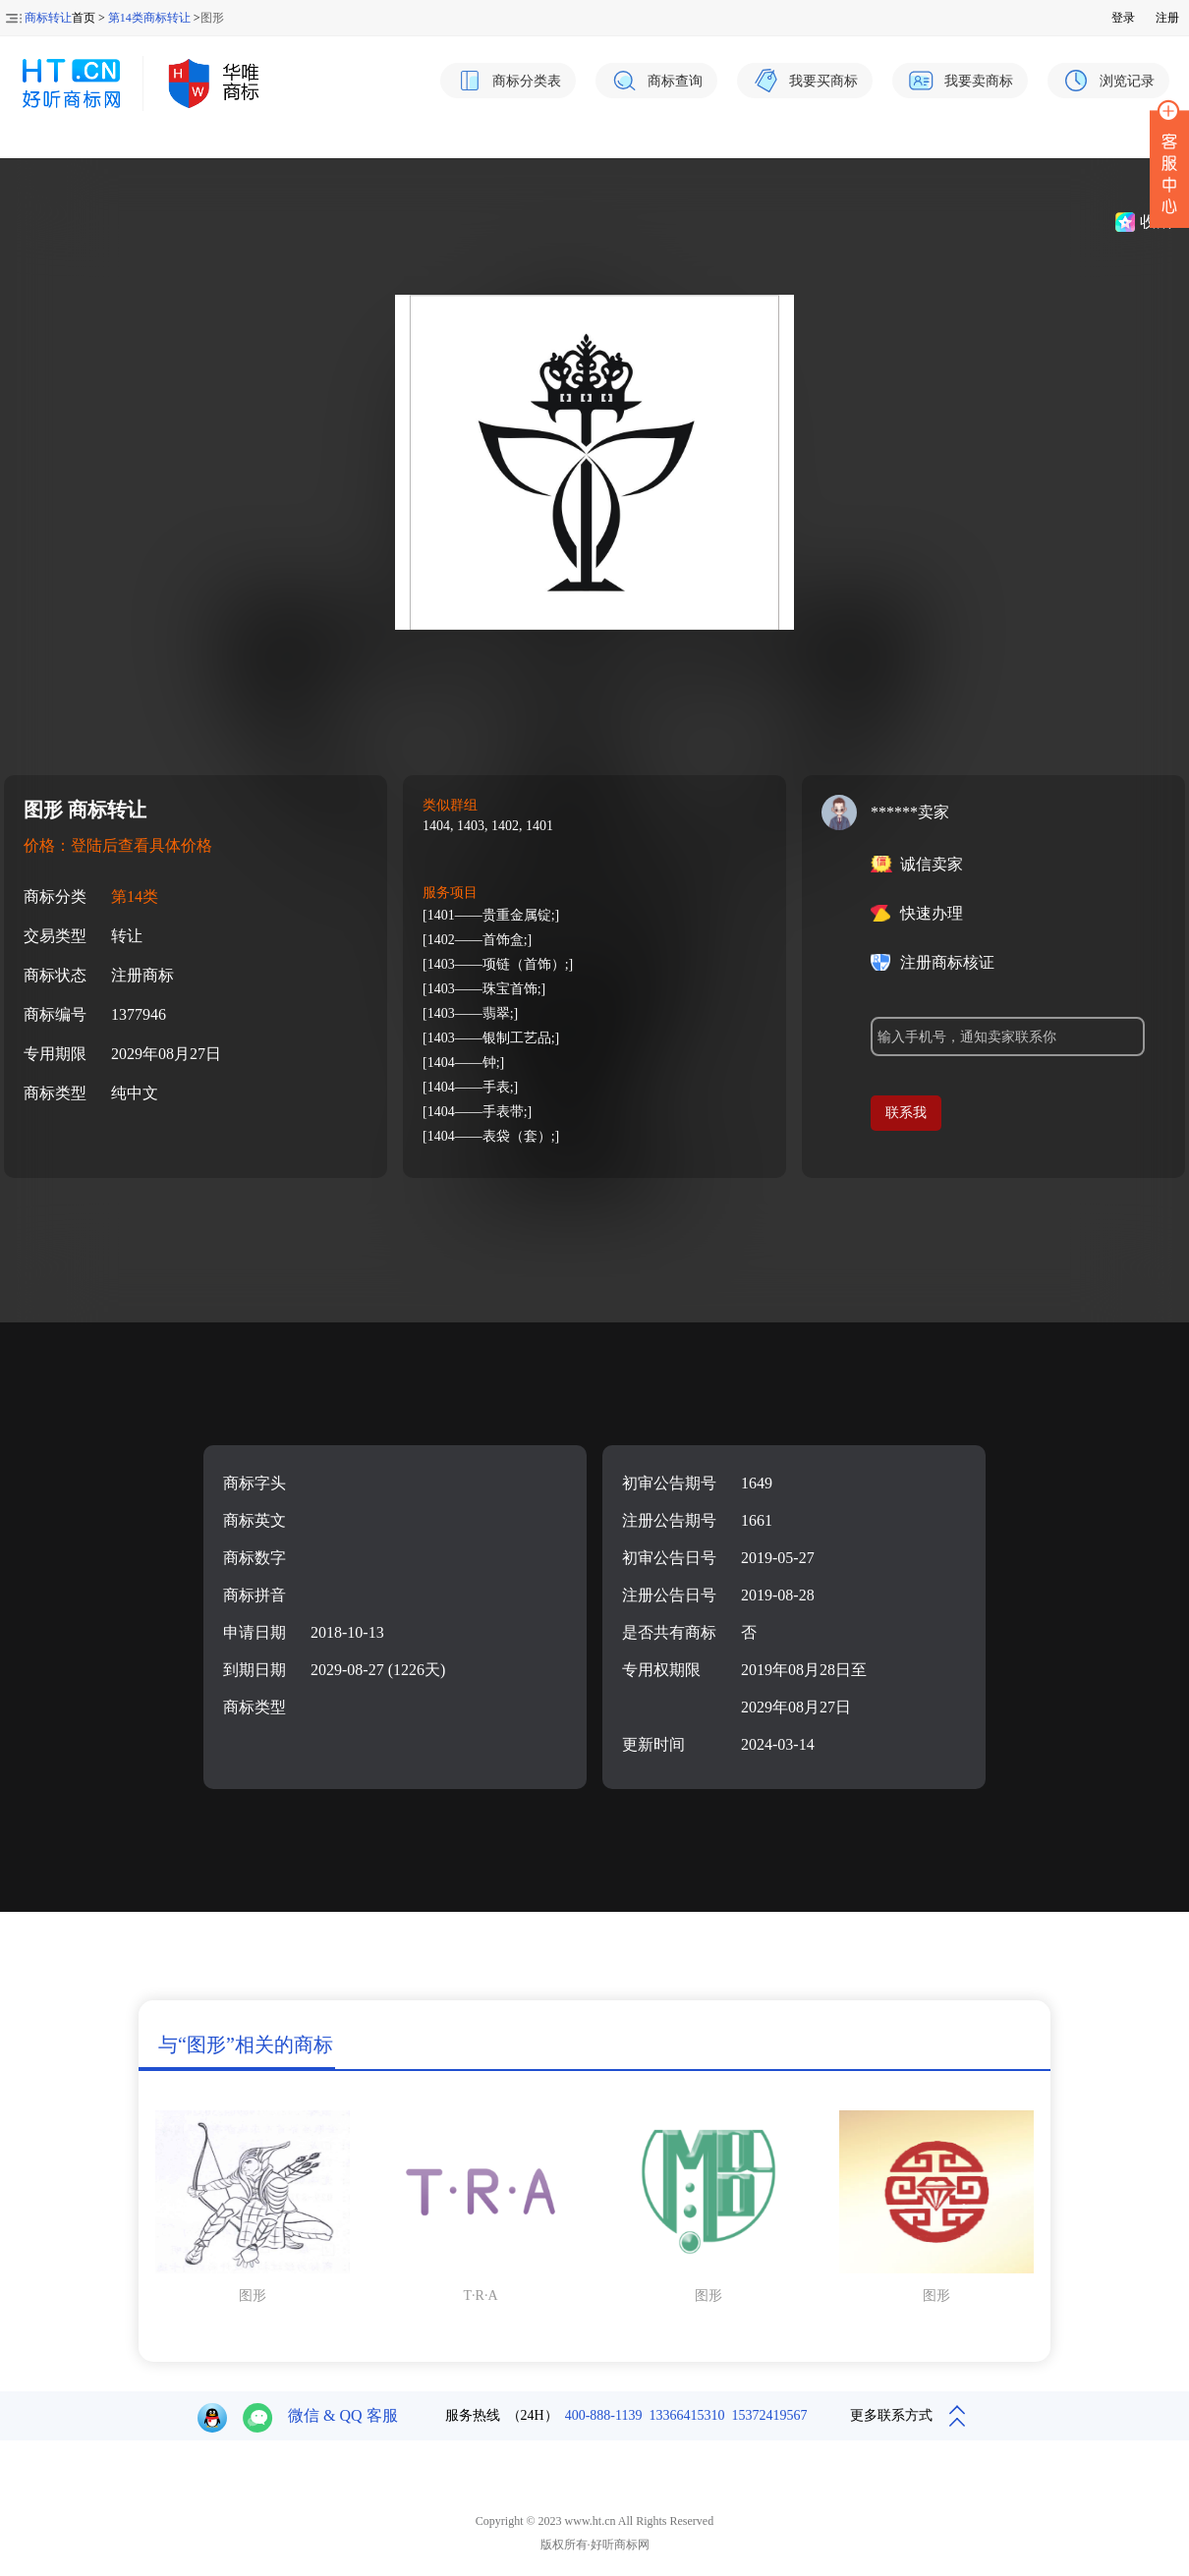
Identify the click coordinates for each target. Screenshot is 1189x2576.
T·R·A (481, 2295)
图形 (252, 2295)
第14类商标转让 (149, 18)
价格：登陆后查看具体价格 (118, 845)
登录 (1123, 18)
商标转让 (48, 18)
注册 (1167, 18)
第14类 (134, 896)
